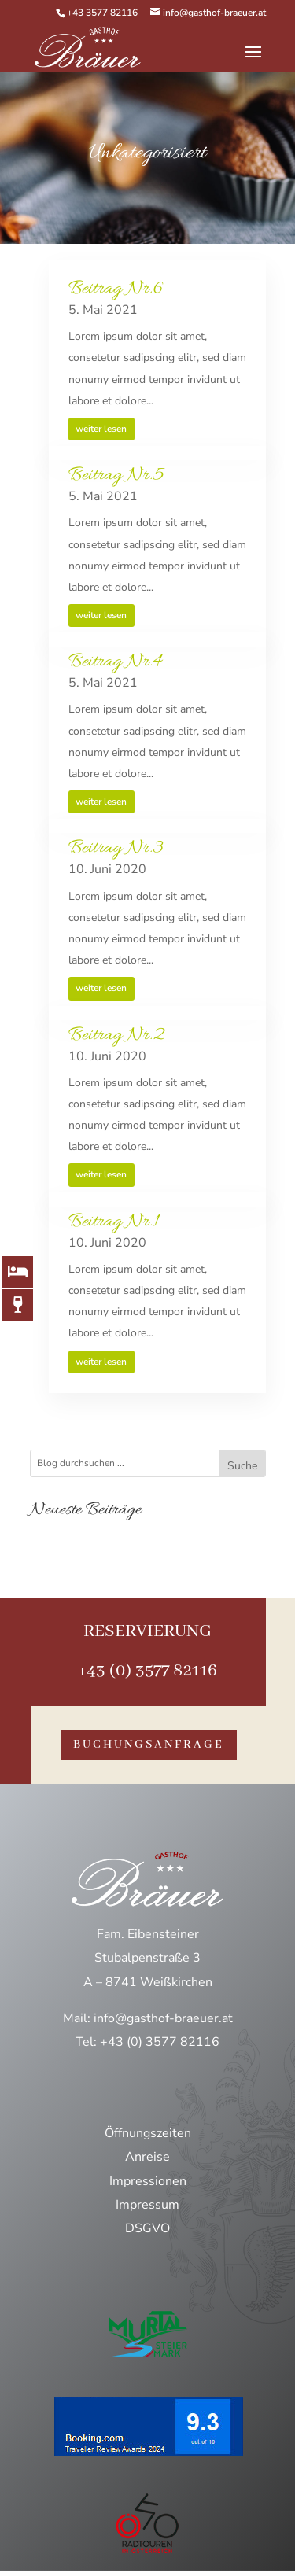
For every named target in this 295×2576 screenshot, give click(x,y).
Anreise (147, 2156)
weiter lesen (101, 428)
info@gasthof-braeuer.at (163, 2018)
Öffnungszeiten (148, 2133)
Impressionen (147, 2181)
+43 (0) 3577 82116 (147, 1671)
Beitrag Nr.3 (116, 848)
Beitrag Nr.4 (115, 662)
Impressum (147, 2204)
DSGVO (147, 2228)
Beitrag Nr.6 (115, 289)
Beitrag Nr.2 (116, 1035)
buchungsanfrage (148, 1745)
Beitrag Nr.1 (113, 1222)
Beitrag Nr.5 (116, 475)
